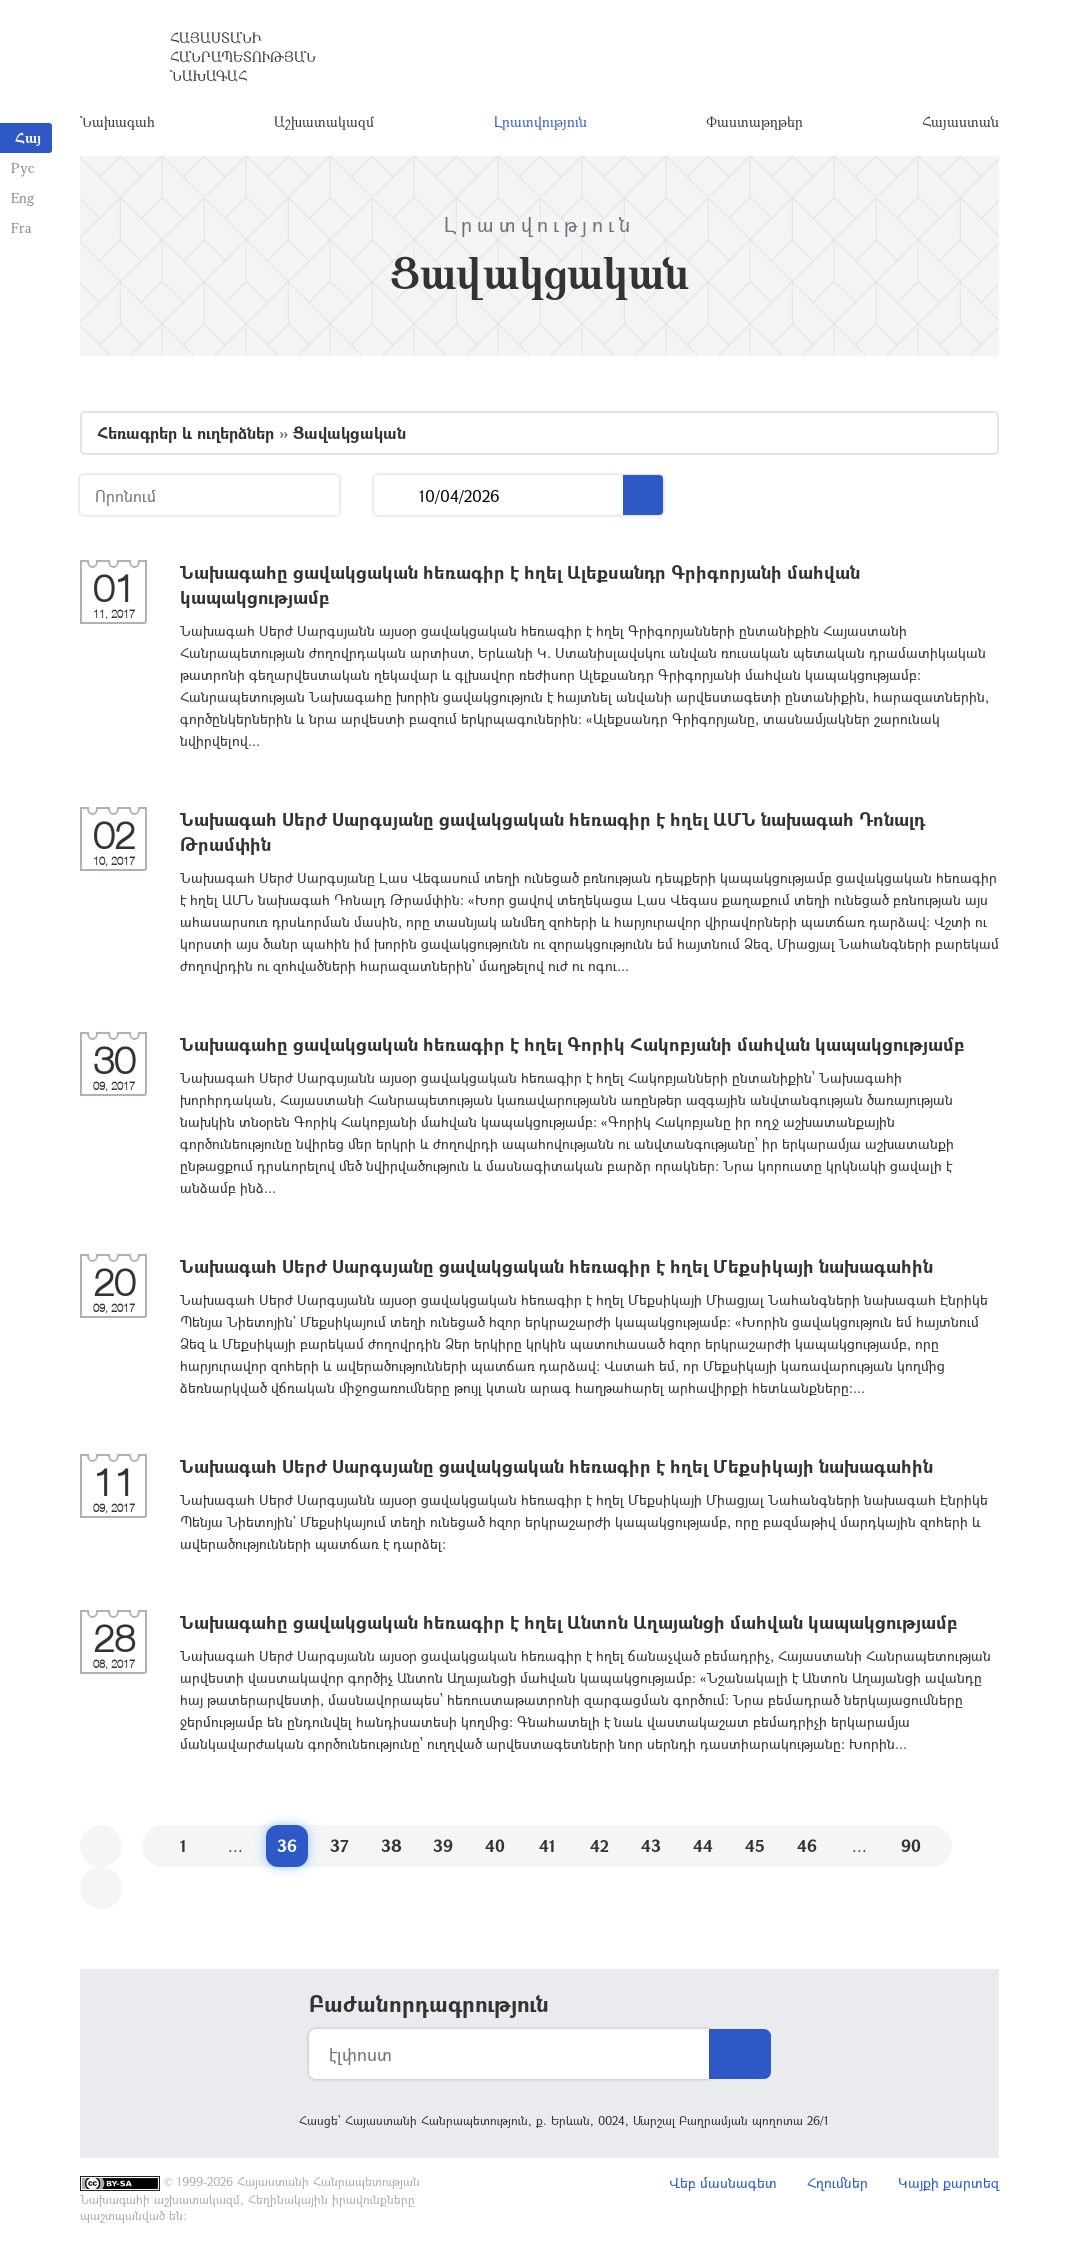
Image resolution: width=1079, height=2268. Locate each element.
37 (339, 1850)
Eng (21, 197)
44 (703, 1850)
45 (755, 1850)
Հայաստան (960, 124)
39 (443, 1850)
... (396, 500)
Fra (20, 227)
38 (391, 1850)
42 (599, 1850)
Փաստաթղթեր (754, 124)
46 (807, 1850)
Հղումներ (837, 2187)
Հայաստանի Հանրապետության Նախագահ (243, 59)
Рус (21, 167)
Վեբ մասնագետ (723, 2187)
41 (547, 1850)
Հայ (28, 137)
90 (911, 1850)
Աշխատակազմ (324, 124)
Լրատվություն (540, 124)
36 (287, 1850)
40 (495, 1850)
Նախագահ (117, 124)
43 (651, 1850)
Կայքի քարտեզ (948, 2187)
